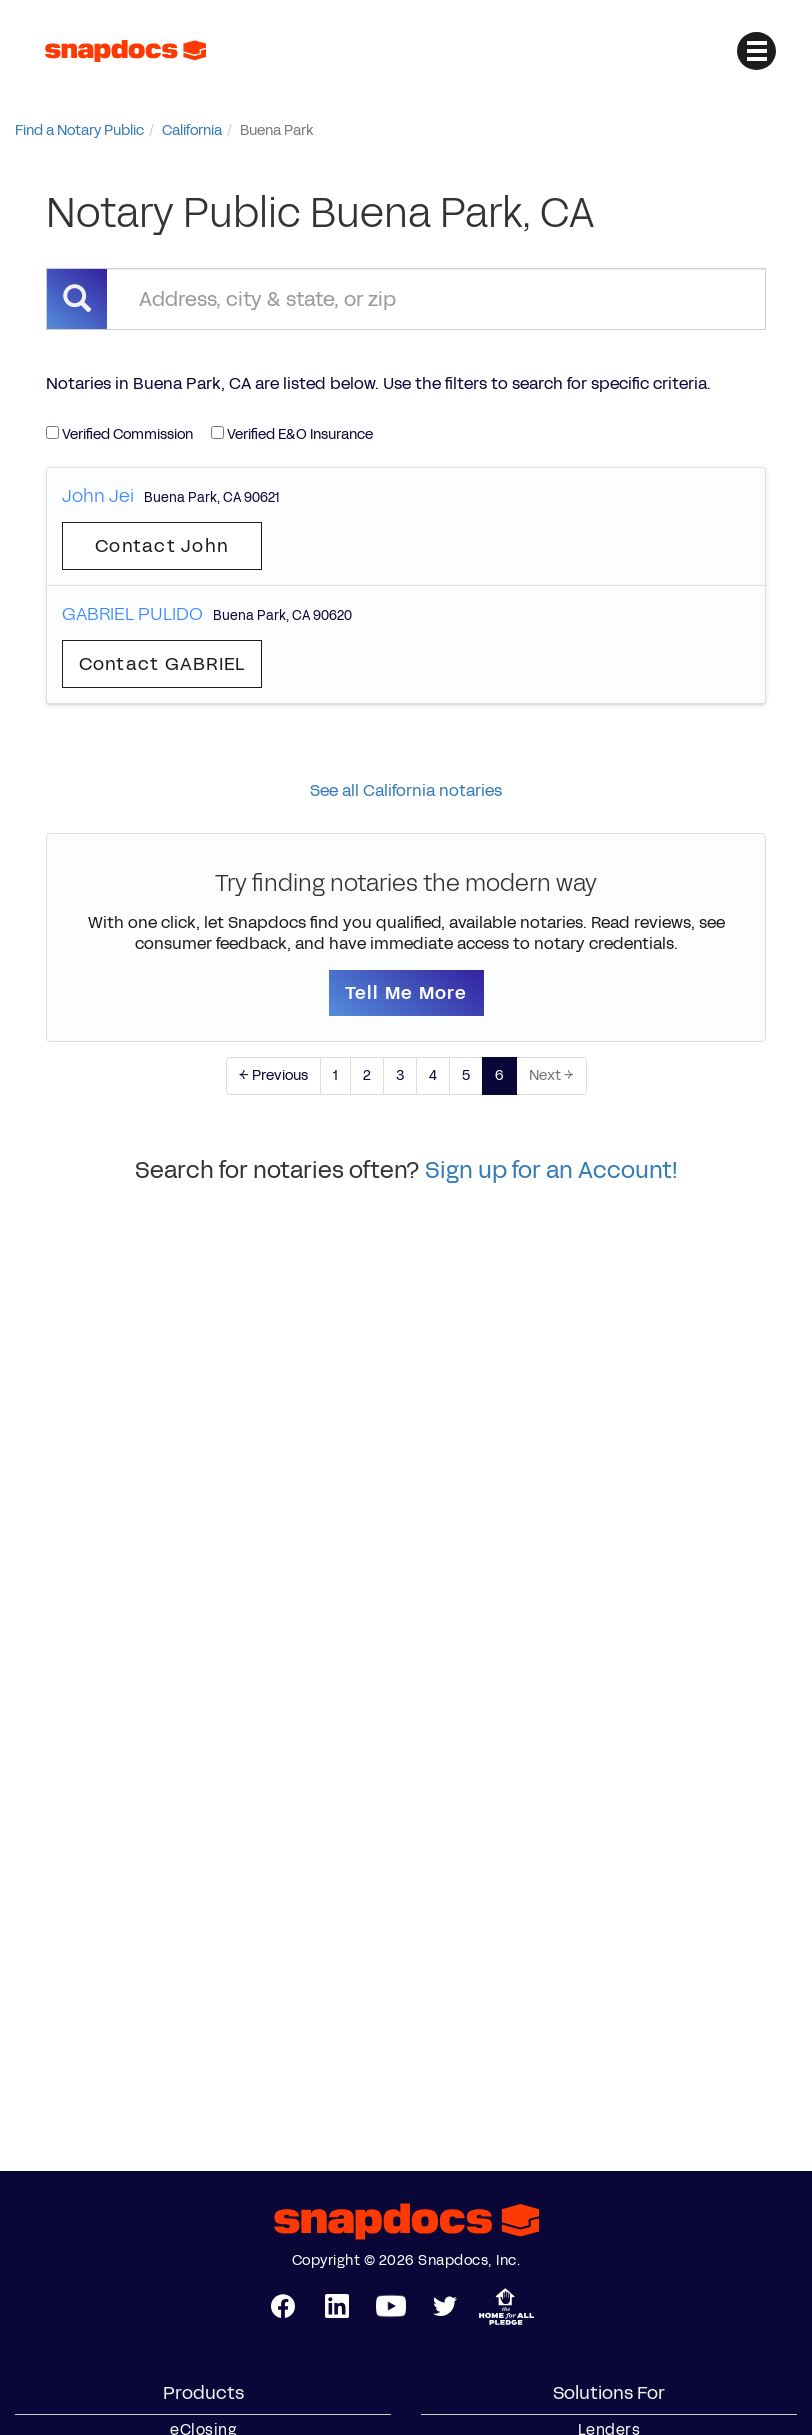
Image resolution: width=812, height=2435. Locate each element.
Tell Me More (406, 993)
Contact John (162, 546)
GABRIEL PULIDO (132, 614)
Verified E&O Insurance (292, 434)
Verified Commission (119, 434)
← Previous (273, 1075)
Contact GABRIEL (162, 664)
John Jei (98, 496)
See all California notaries (406, 790)
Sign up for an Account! (551, 1170)
